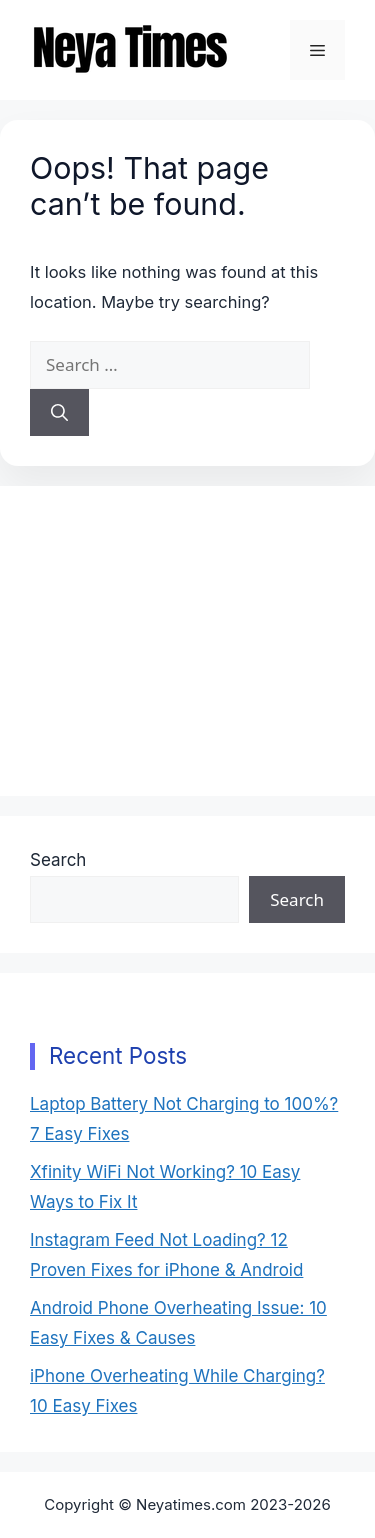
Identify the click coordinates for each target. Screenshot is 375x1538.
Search (58, 860)
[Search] (59, 413)
